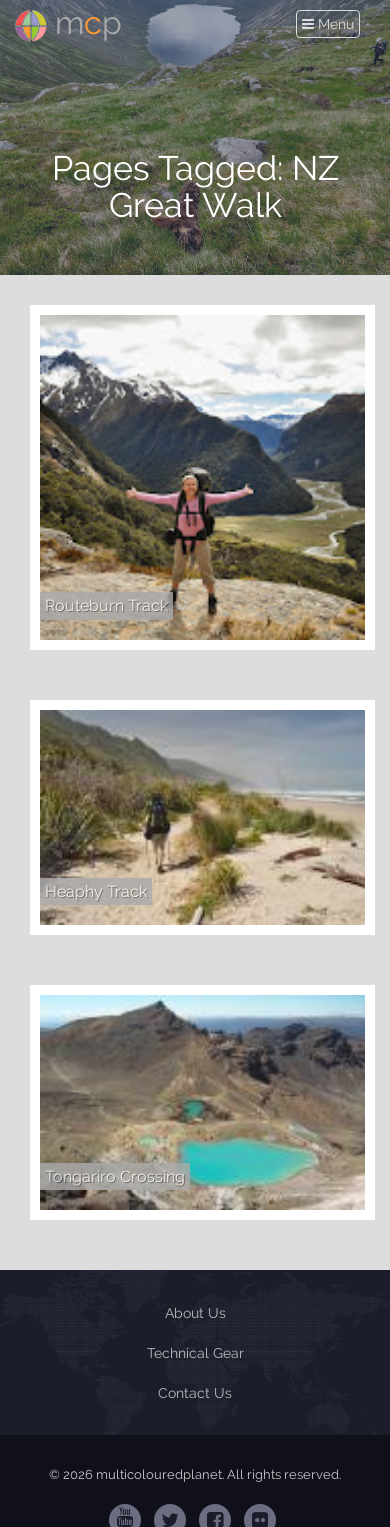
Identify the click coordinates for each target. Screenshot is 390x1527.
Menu (330, 24)
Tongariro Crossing (115, 1176)
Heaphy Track (96, 891)
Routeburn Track (106, 605)
